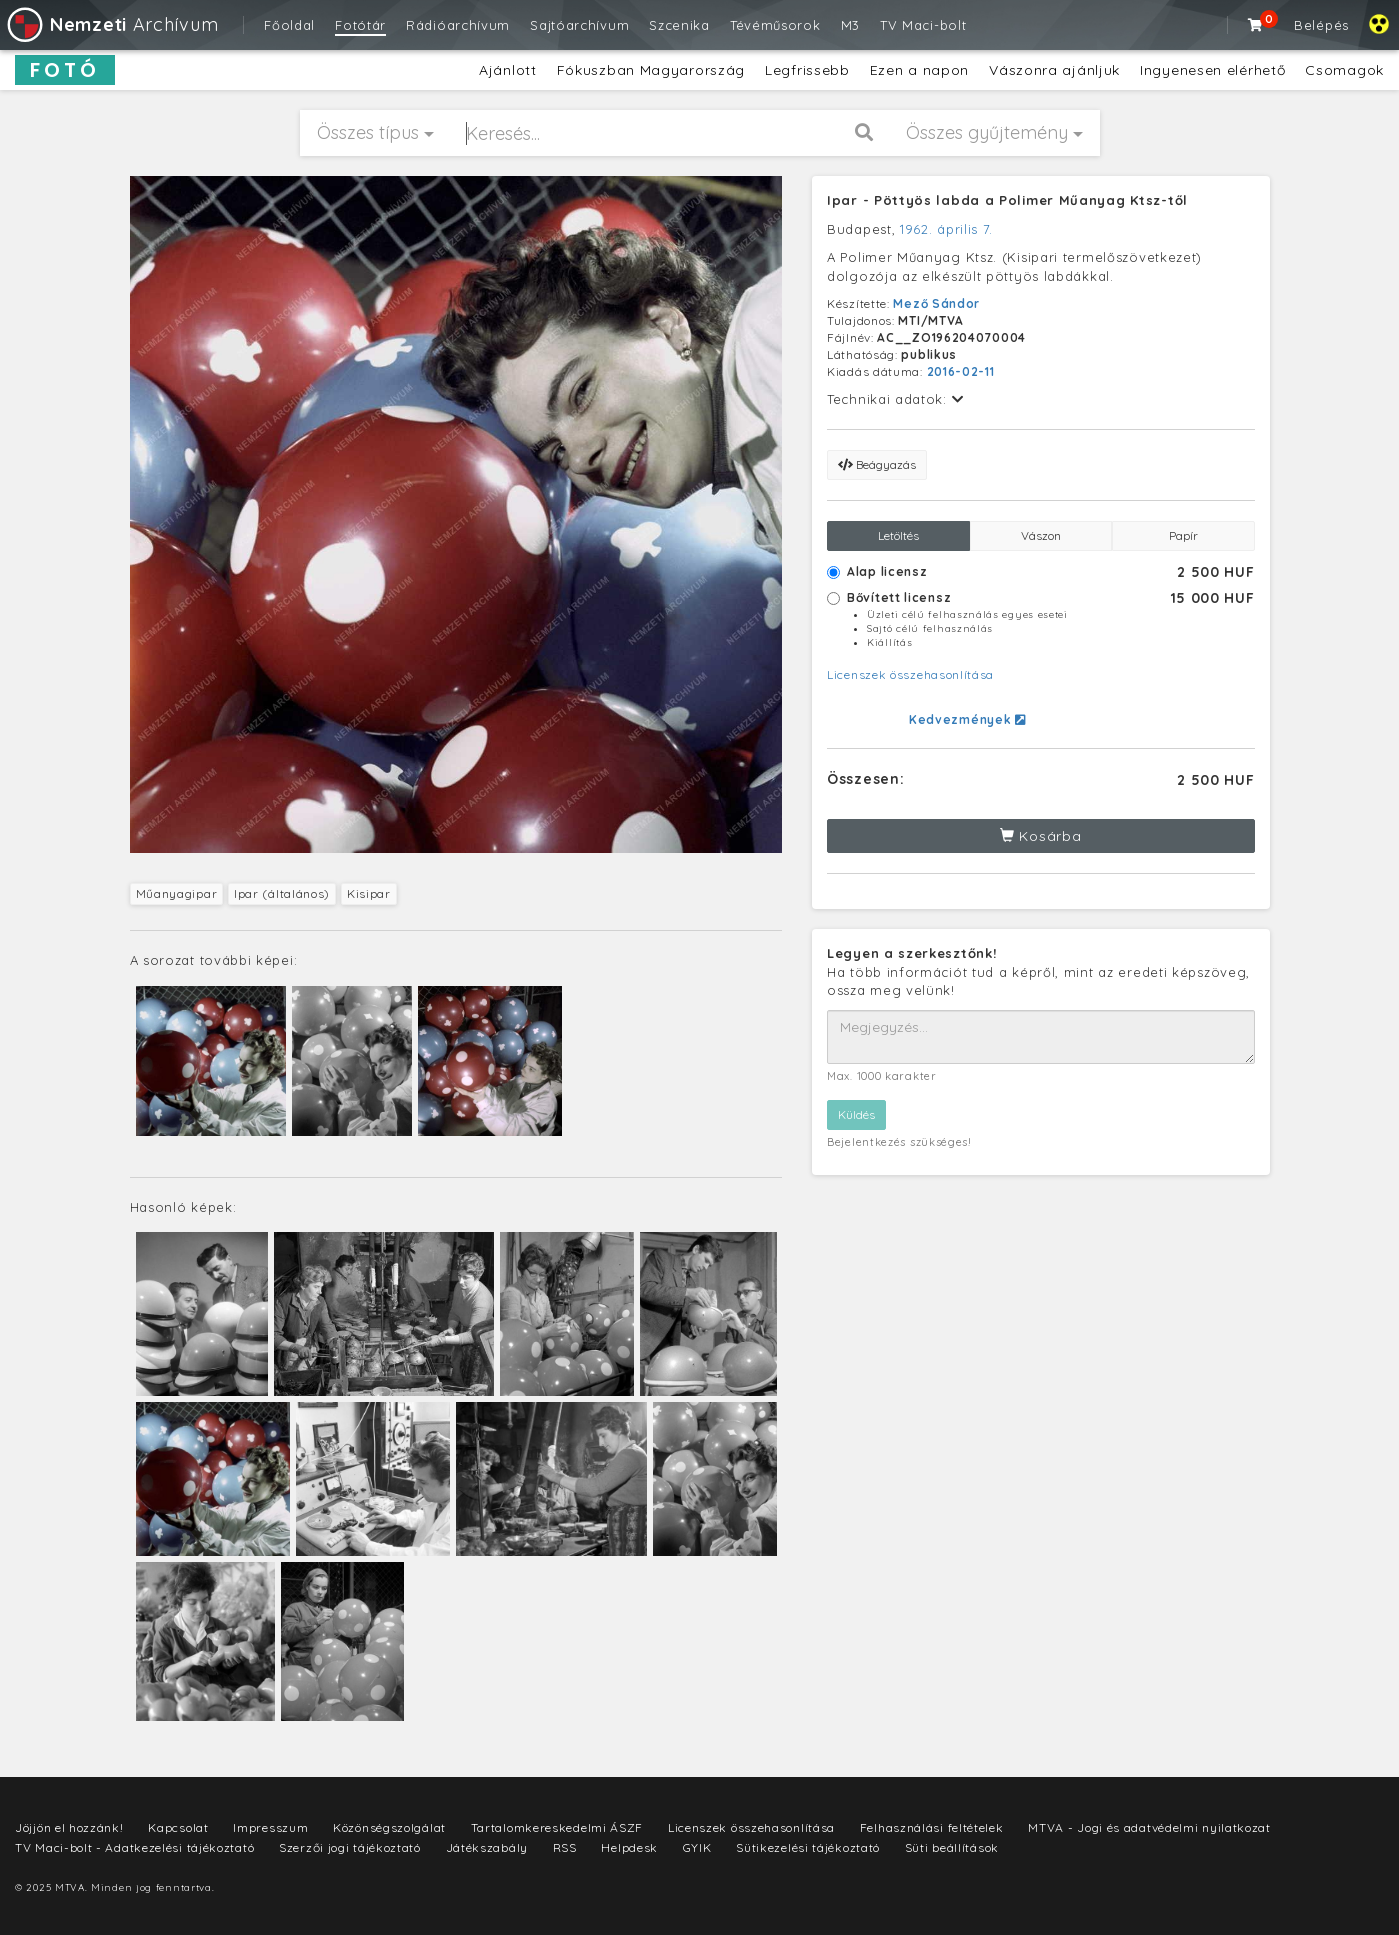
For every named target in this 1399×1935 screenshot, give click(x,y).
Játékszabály (487, 1847)
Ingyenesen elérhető (1212, 70)
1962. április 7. (946, 229)
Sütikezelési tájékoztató (808, 1847)
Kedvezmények (967, 719)
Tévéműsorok (775, 25)
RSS (565, 1847)
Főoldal (289, 25)
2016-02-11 (961, 371)
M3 (850, 25)
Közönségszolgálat (389, 1827)
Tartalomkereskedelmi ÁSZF (557, 1827)
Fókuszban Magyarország (651, 70)
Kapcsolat (178, 1827)
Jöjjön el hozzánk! (69, 1827)
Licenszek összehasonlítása (910, 674)
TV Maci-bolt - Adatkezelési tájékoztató (134, 1847)
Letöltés (898, 535)
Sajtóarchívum (579, 25)
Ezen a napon (919, 70)
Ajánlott (508, 70)
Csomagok (1344, 70)
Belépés (1321, 25)
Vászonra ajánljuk (1054, 70)
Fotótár (360, 25)
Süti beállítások (952, 1847)
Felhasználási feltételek (932, 1827)
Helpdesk (629, 1847)
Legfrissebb (807, 70)
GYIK (697, 1847)
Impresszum (270, 1827)
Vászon (1041, 535)
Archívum (111, 24)
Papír (1183, 535)
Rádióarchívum (458, 25)
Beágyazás (877, 464)
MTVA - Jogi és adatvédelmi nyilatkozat (1149, 1827)
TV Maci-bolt (923, 25)
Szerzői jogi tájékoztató (350, 1847)
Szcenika (679, 25)
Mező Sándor (936, 303)
